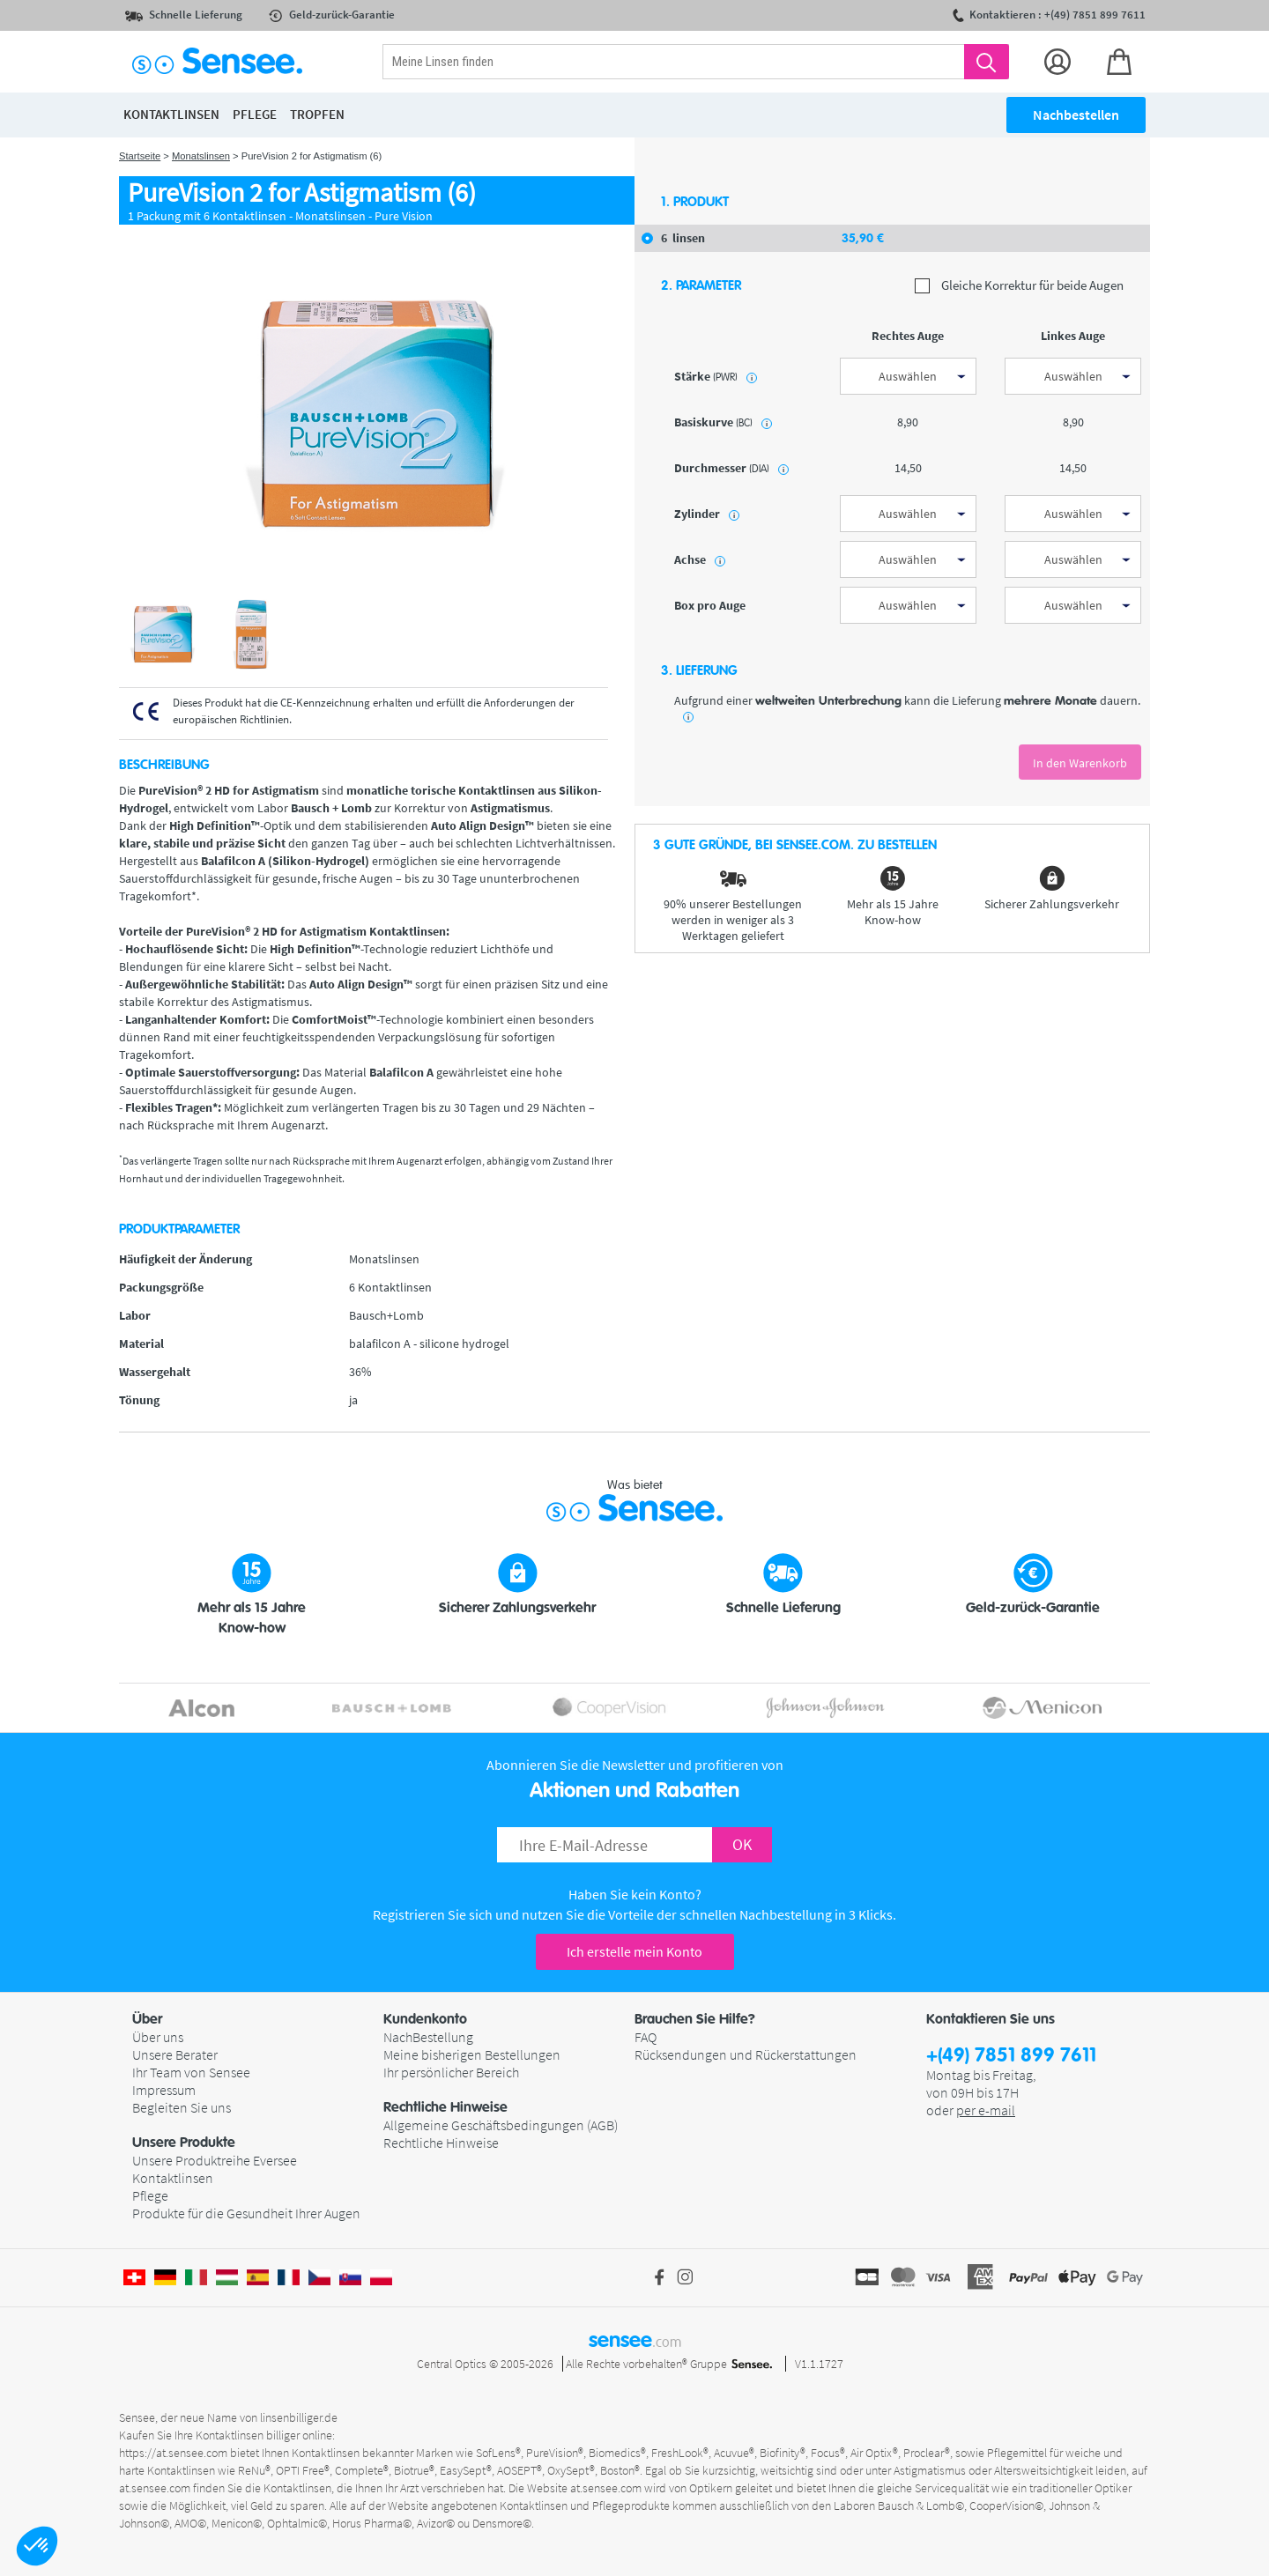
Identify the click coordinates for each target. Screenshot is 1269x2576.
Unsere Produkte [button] (183, 2142)
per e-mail (985, 2110)
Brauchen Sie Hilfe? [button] (694, 2019)
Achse (699, 559)
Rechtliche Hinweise (441, 2142)
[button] (37, 2546)
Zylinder (706, 514)
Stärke (715, 376)
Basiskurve (723, 422)
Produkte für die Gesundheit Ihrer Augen (246, 2213)
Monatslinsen (201, 156)
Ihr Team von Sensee (191, 2072)
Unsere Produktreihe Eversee (214, 2160)
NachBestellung (428, 2037)
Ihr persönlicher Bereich (451, 2072)
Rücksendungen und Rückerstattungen (745, 2054)
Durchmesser (731, 468)
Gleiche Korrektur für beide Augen (1019, 285)
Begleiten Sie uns (181, 2107)
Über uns (157, 2037)
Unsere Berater (175, 2054)
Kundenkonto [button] (425, 2019)
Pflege (150, 2195)
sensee (635, 2340)
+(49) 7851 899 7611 (1011, 2056)
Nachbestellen (1076, 114)
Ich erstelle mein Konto (634, 1951)
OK (742, 1844)
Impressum (164, 2090)
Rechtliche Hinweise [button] (445, 2107)
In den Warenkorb (1080, 763)
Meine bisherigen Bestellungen (471, 2054)
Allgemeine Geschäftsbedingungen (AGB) (500, 2125)
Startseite (139, 156)
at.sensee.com (154, 2488)
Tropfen (317, 114)
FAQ (645, 2037)
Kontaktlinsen (172, 2178)
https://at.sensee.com (173, 2453)
